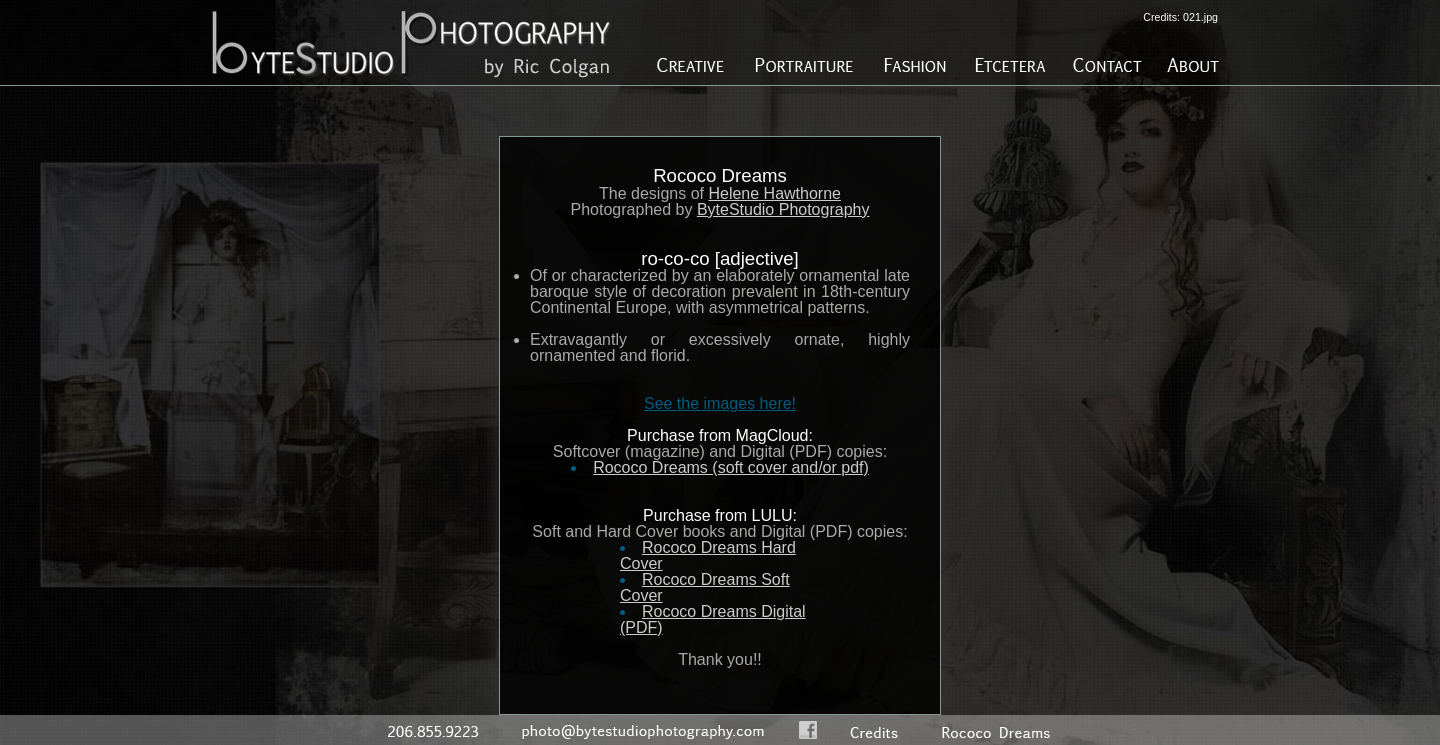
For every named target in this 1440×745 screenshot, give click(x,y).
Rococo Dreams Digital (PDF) (713, 619)
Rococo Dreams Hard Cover (708, 555)
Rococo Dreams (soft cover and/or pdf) (731, 467)
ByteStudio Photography (783, 209)
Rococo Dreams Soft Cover (705, 587)
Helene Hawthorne (774, 193)
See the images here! (720, 403)
